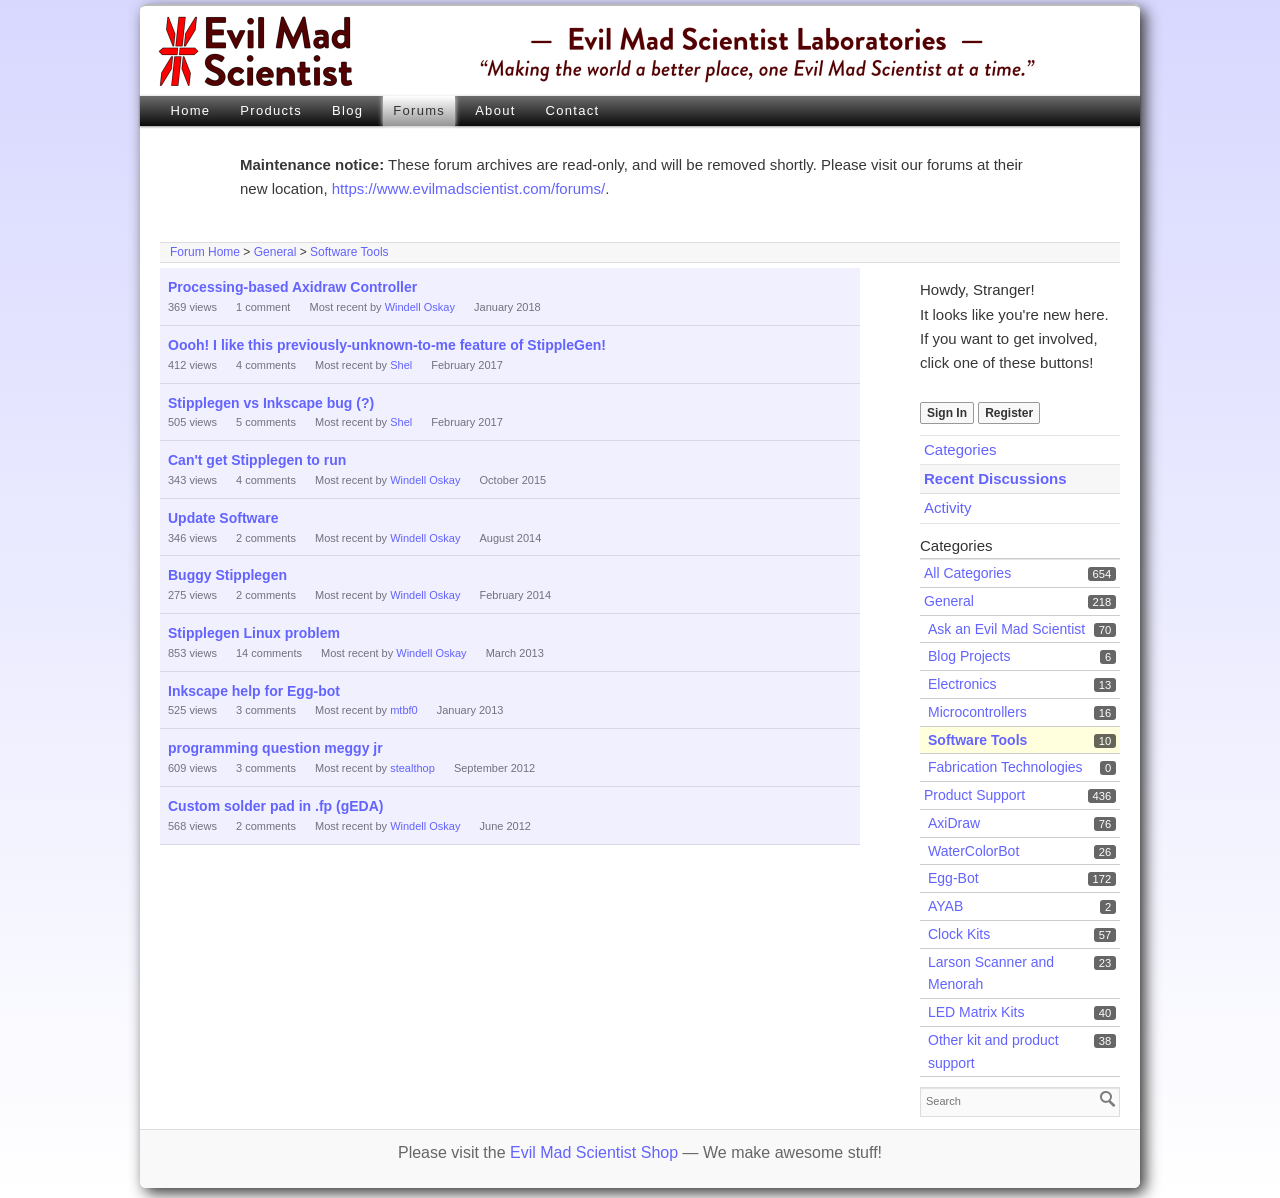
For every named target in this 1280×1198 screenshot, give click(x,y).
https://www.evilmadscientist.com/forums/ (468, 188)
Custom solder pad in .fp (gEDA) (275, 806)
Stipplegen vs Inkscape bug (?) (271, 403)
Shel (401, 365)
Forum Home (205, 252)
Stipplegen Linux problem (254, 633)
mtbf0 (404, 710)
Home (190, 110)
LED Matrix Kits (976, 1012)
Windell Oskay (420, 307)
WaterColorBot (973, 851)
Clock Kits (959, 934)
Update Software (223, 518)
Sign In (947, 413)
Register (1009, 413)
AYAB (945, 906)
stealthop (412, 768)
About (495, 110)
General (275, 252)
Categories (960, 449)
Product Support (974, 795)
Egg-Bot (953, 878)
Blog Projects (969, 656)
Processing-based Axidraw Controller (292, 287)
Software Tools (349, 252)
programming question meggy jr (275, 748)
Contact (573, 110)
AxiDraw (954, 823)
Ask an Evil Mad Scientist (1006, 629)
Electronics (962, 684)
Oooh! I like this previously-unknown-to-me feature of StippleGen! (387, 345)
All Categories (967, 573)
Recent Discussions (995, 478)
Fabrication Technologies (1005, 767)
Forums (419, 110)
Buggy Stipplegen (227, 575)
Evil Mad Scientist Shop (594, 1152)
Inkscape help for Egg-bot (254, 691)
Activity (948, 507)
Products (271, 110)
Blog (347, 110)
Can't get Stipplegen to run (257, 460)
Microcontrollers (977, 712)
